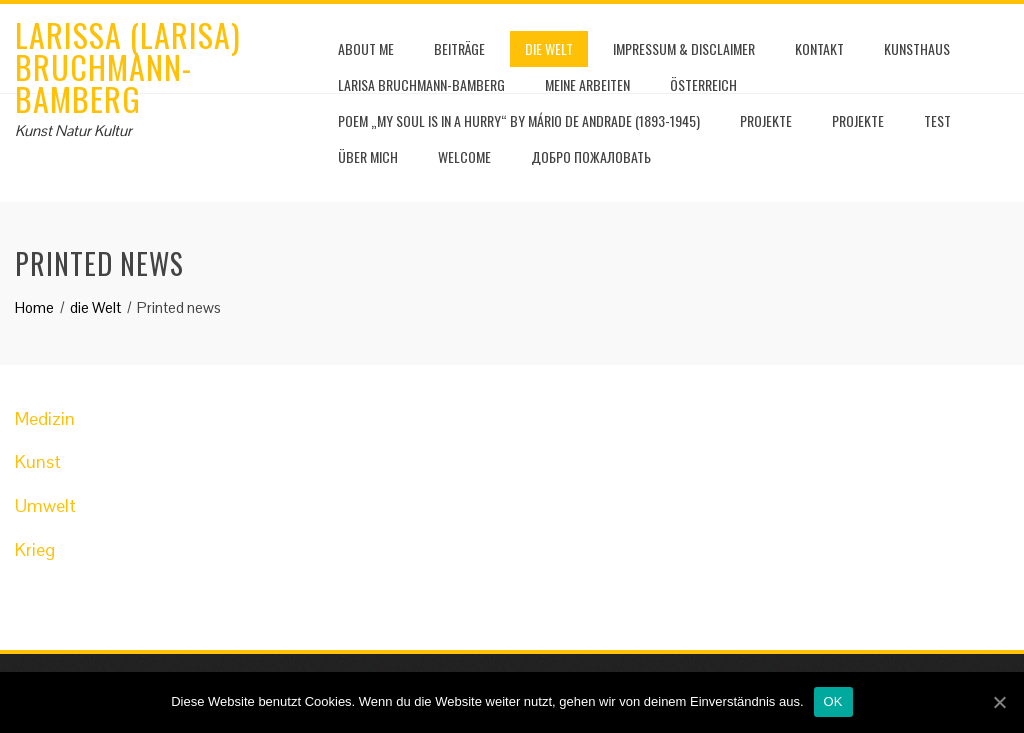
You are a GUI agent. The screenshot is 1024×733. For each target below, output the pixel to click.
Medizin (45, 418)
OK (833, 701)
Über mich (368, 156)
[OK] (999, 702)
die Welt (549, 48)
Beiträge (459, 48)
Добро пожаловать (591, 156)
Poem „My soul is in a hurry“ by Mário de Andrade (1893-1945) (519, 120)
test (937, 120)
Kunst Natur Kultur (73, 130)
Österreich (703, 84)
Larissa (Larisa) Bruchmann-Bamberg (128, 66)
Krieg (35, 549)
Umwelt (45, 505)
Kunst (38, 461)
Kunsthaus (917, 48)
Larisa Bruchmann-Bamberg (421, 84)
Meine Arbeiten (587, 84)
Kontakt (819, 48)
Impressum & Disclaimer (684, 48)
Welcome (464, 156)
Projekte (766, 120)
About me (366, 48)
